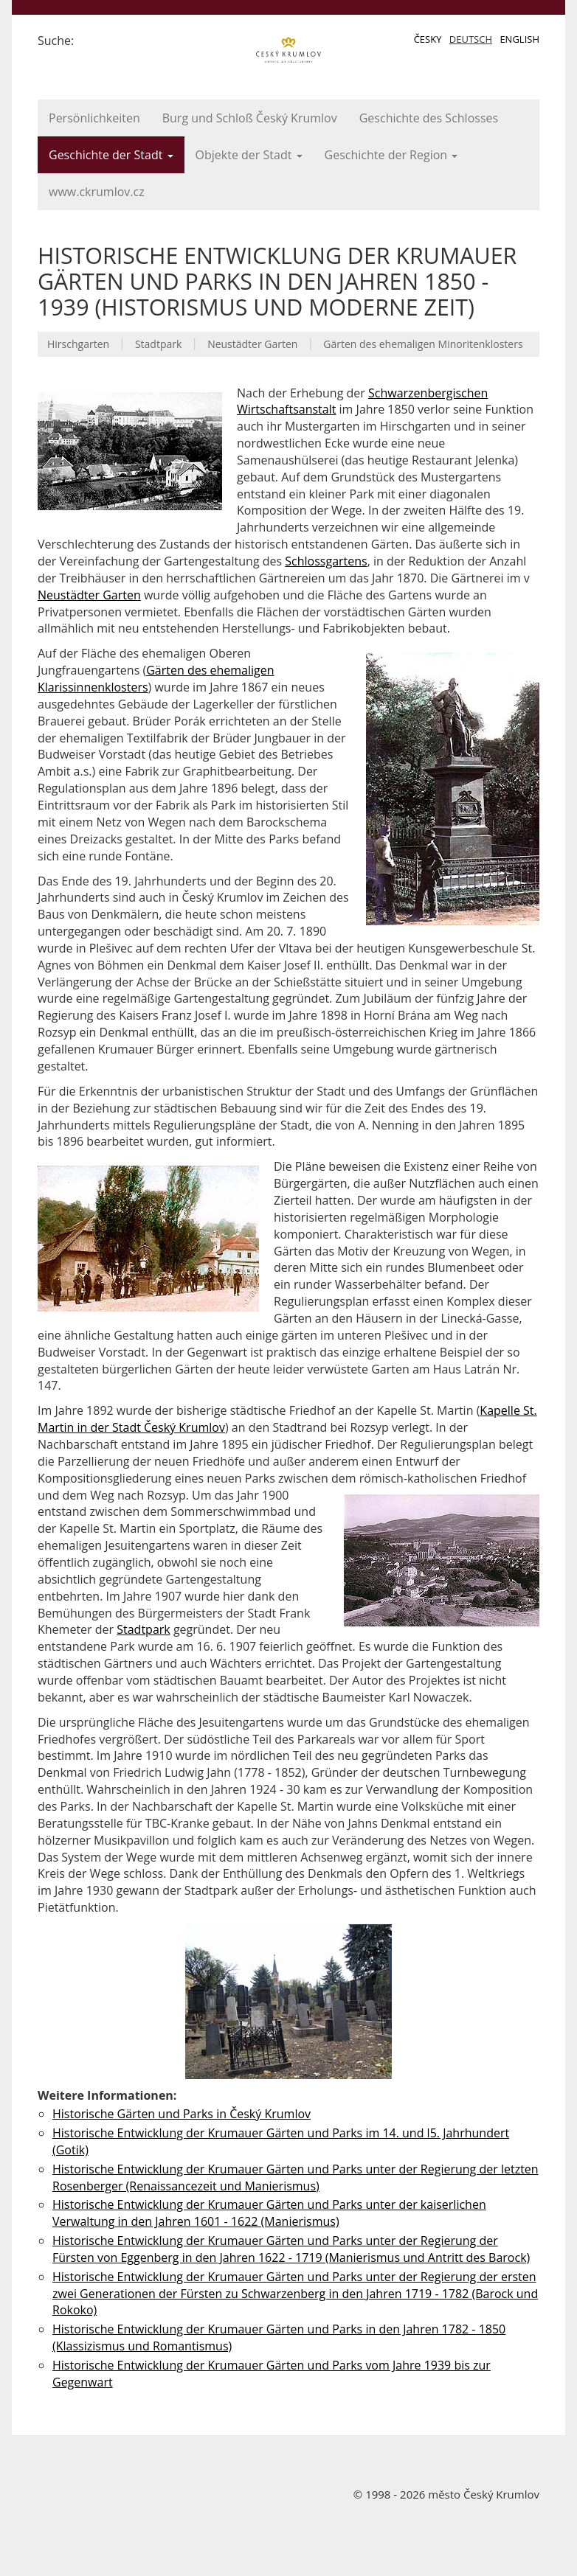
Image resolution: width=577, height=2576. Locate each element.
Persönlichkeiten (94, 118)
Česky (428, 39)
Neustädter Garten (252, 344)
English (519, 39)
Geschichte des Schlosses (428, 118)
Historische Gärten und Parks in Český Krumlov (181, 2114)
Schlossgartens (326, 561)
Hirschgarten (78, 344)
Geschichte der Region (391, 155)
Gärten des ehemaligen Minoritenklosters (422, 344)
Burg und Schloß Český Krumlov (249, 118)
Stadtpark (158, 344)
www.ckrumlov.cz (97, 192)
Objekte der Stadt (249, 155)
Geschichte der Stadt (111, 155)
